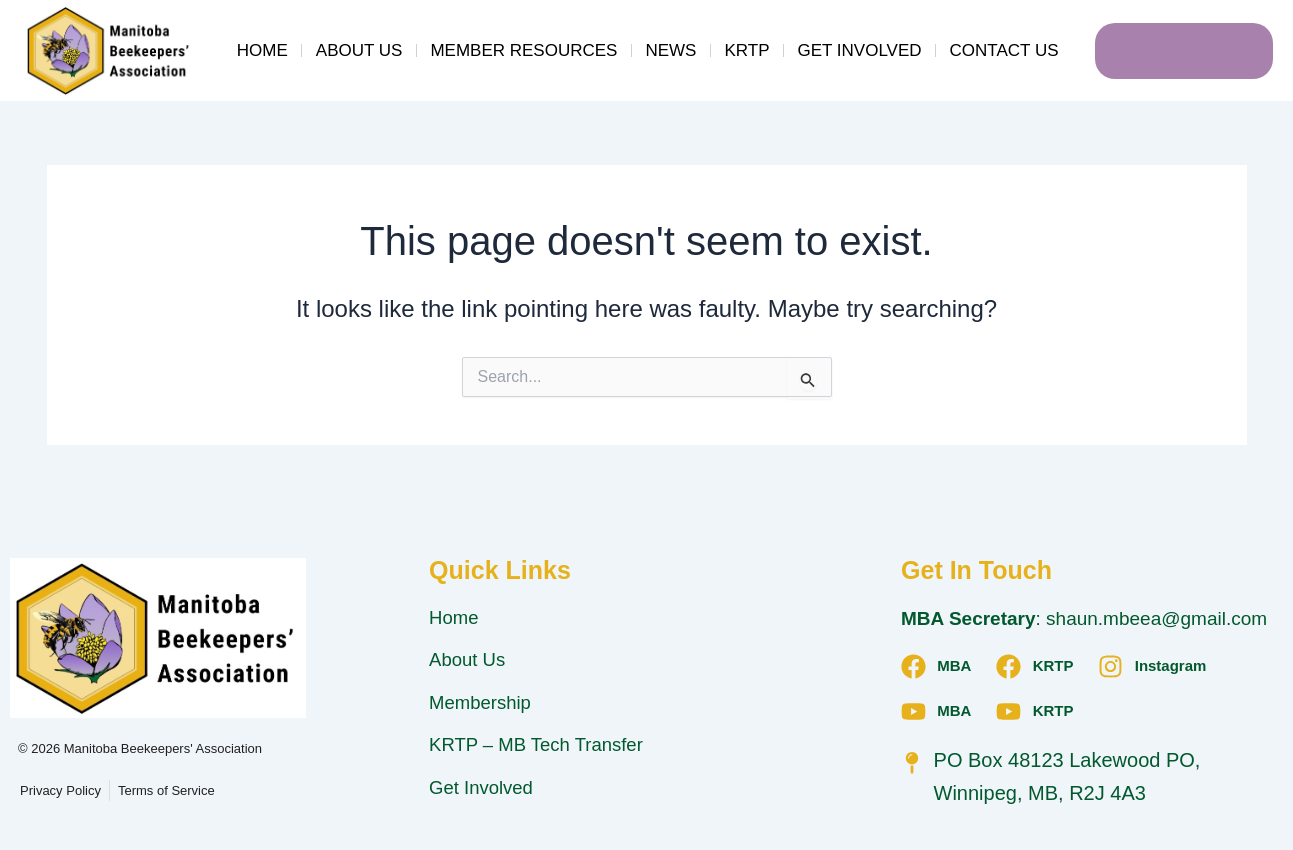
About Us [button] (359, 50)
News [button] (670, 50)
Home (262, 50)
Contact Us (1004, 50)
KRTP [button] (746, 50)
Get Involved (859, 50)
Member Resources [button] (523, 50)
